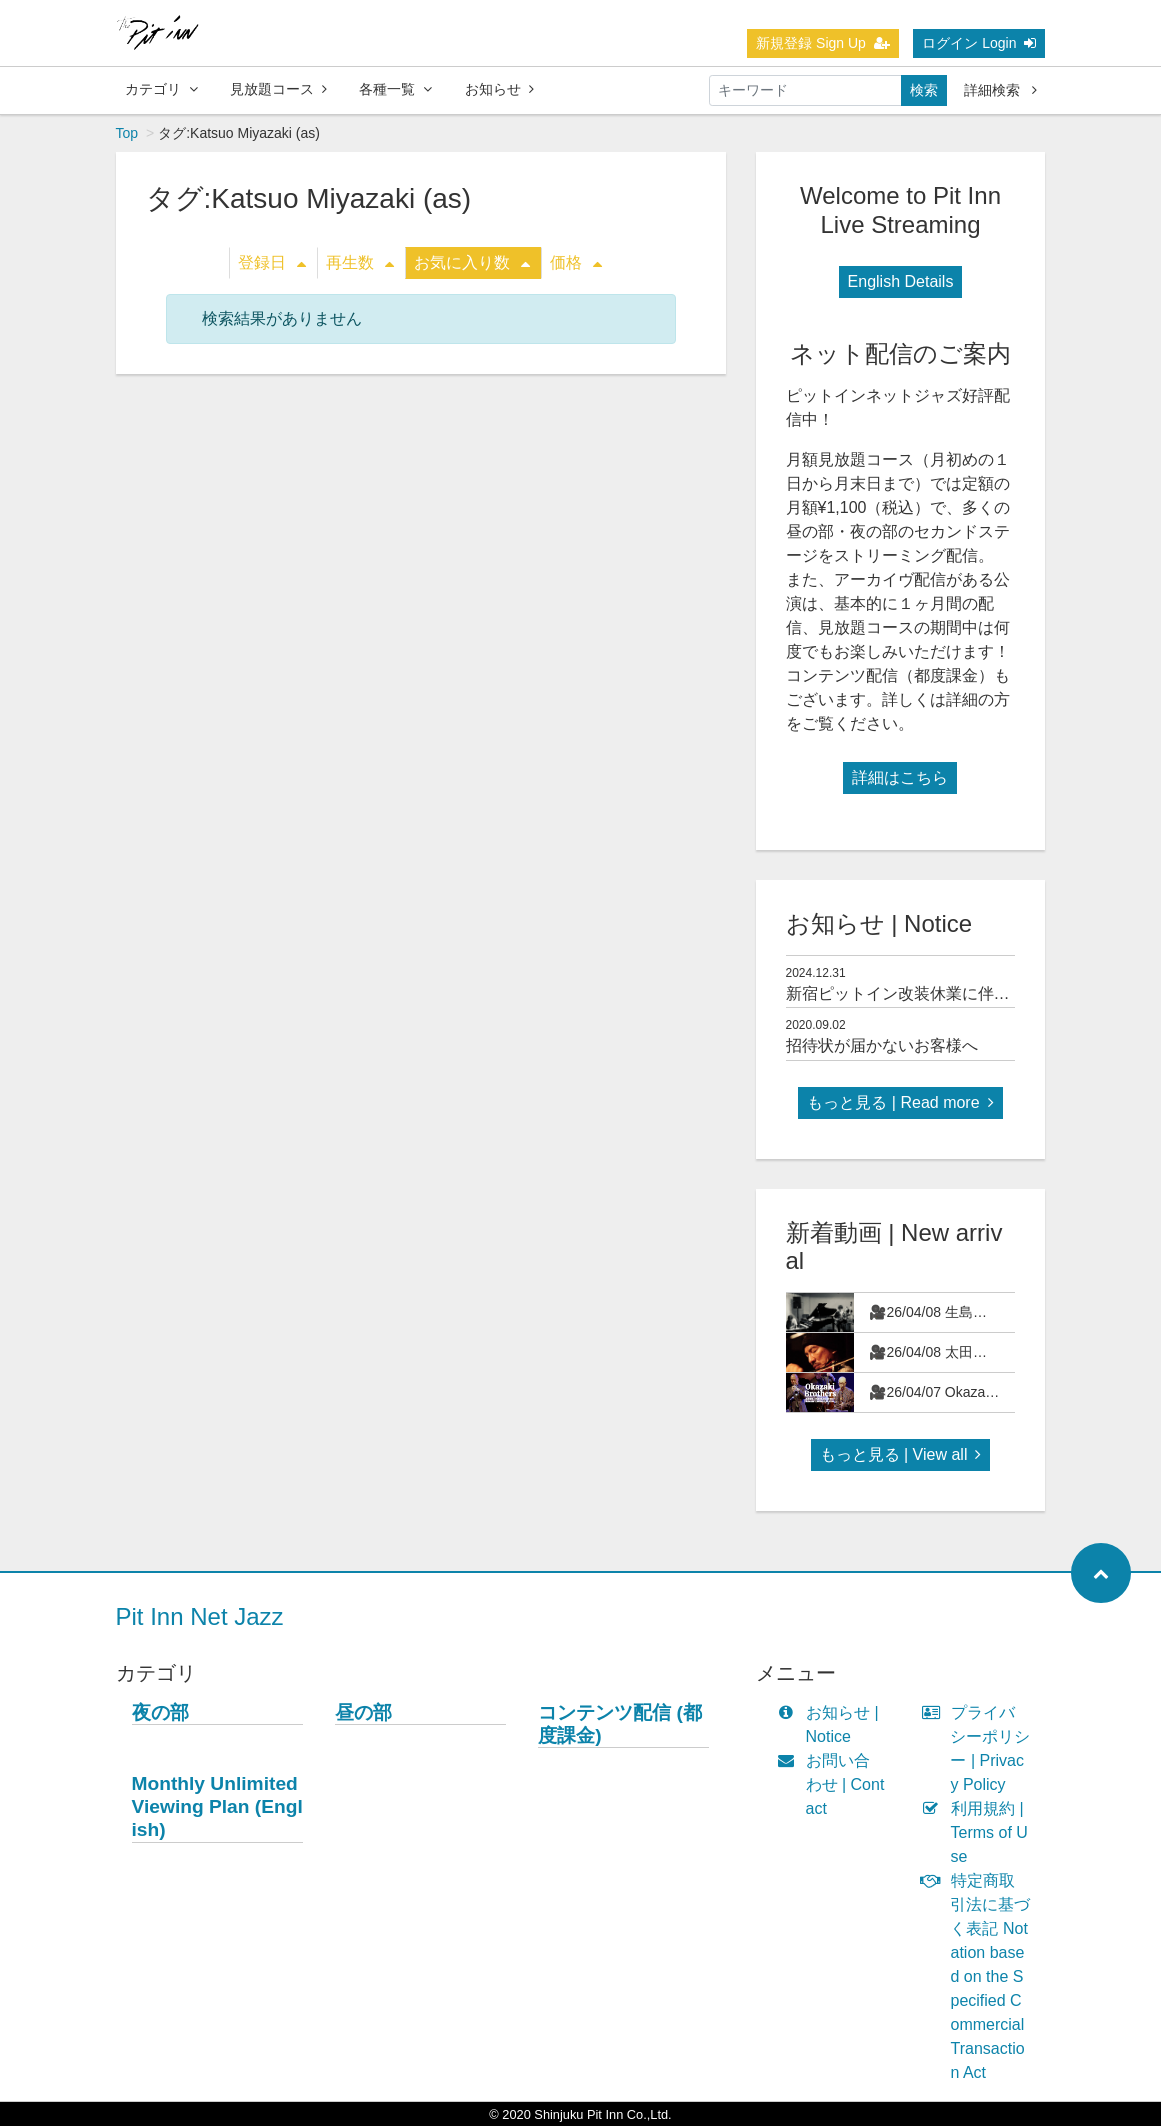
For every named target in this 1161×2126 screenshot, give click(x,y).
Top (127, 133)
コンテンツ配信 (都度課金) (620, 1724)
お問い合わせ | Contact (835, 1784)
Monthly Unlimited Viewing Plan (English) (217, 1806)
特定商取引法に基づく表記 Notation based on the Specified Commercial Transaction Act (980, 1976)
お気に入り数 (472, 262)
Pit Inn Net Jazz (200, 1616)
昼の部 (363, 1712)
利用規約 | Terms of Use (978, 1832)
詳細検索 (1000, 90)
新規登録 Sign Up (823, 43)
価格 (576, 262)
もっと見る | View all (901, 1454)
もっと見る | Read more (900, 1102)
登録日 (272, 262)
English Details (901, 281)
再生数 (360, 262)
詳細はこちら (900, 777)
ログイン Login (979, 43)
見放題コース (278, 89)
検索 (924, 90)
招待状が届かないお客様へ (882, 1045)
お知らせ (499, 89)
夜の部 (160, 1712)
